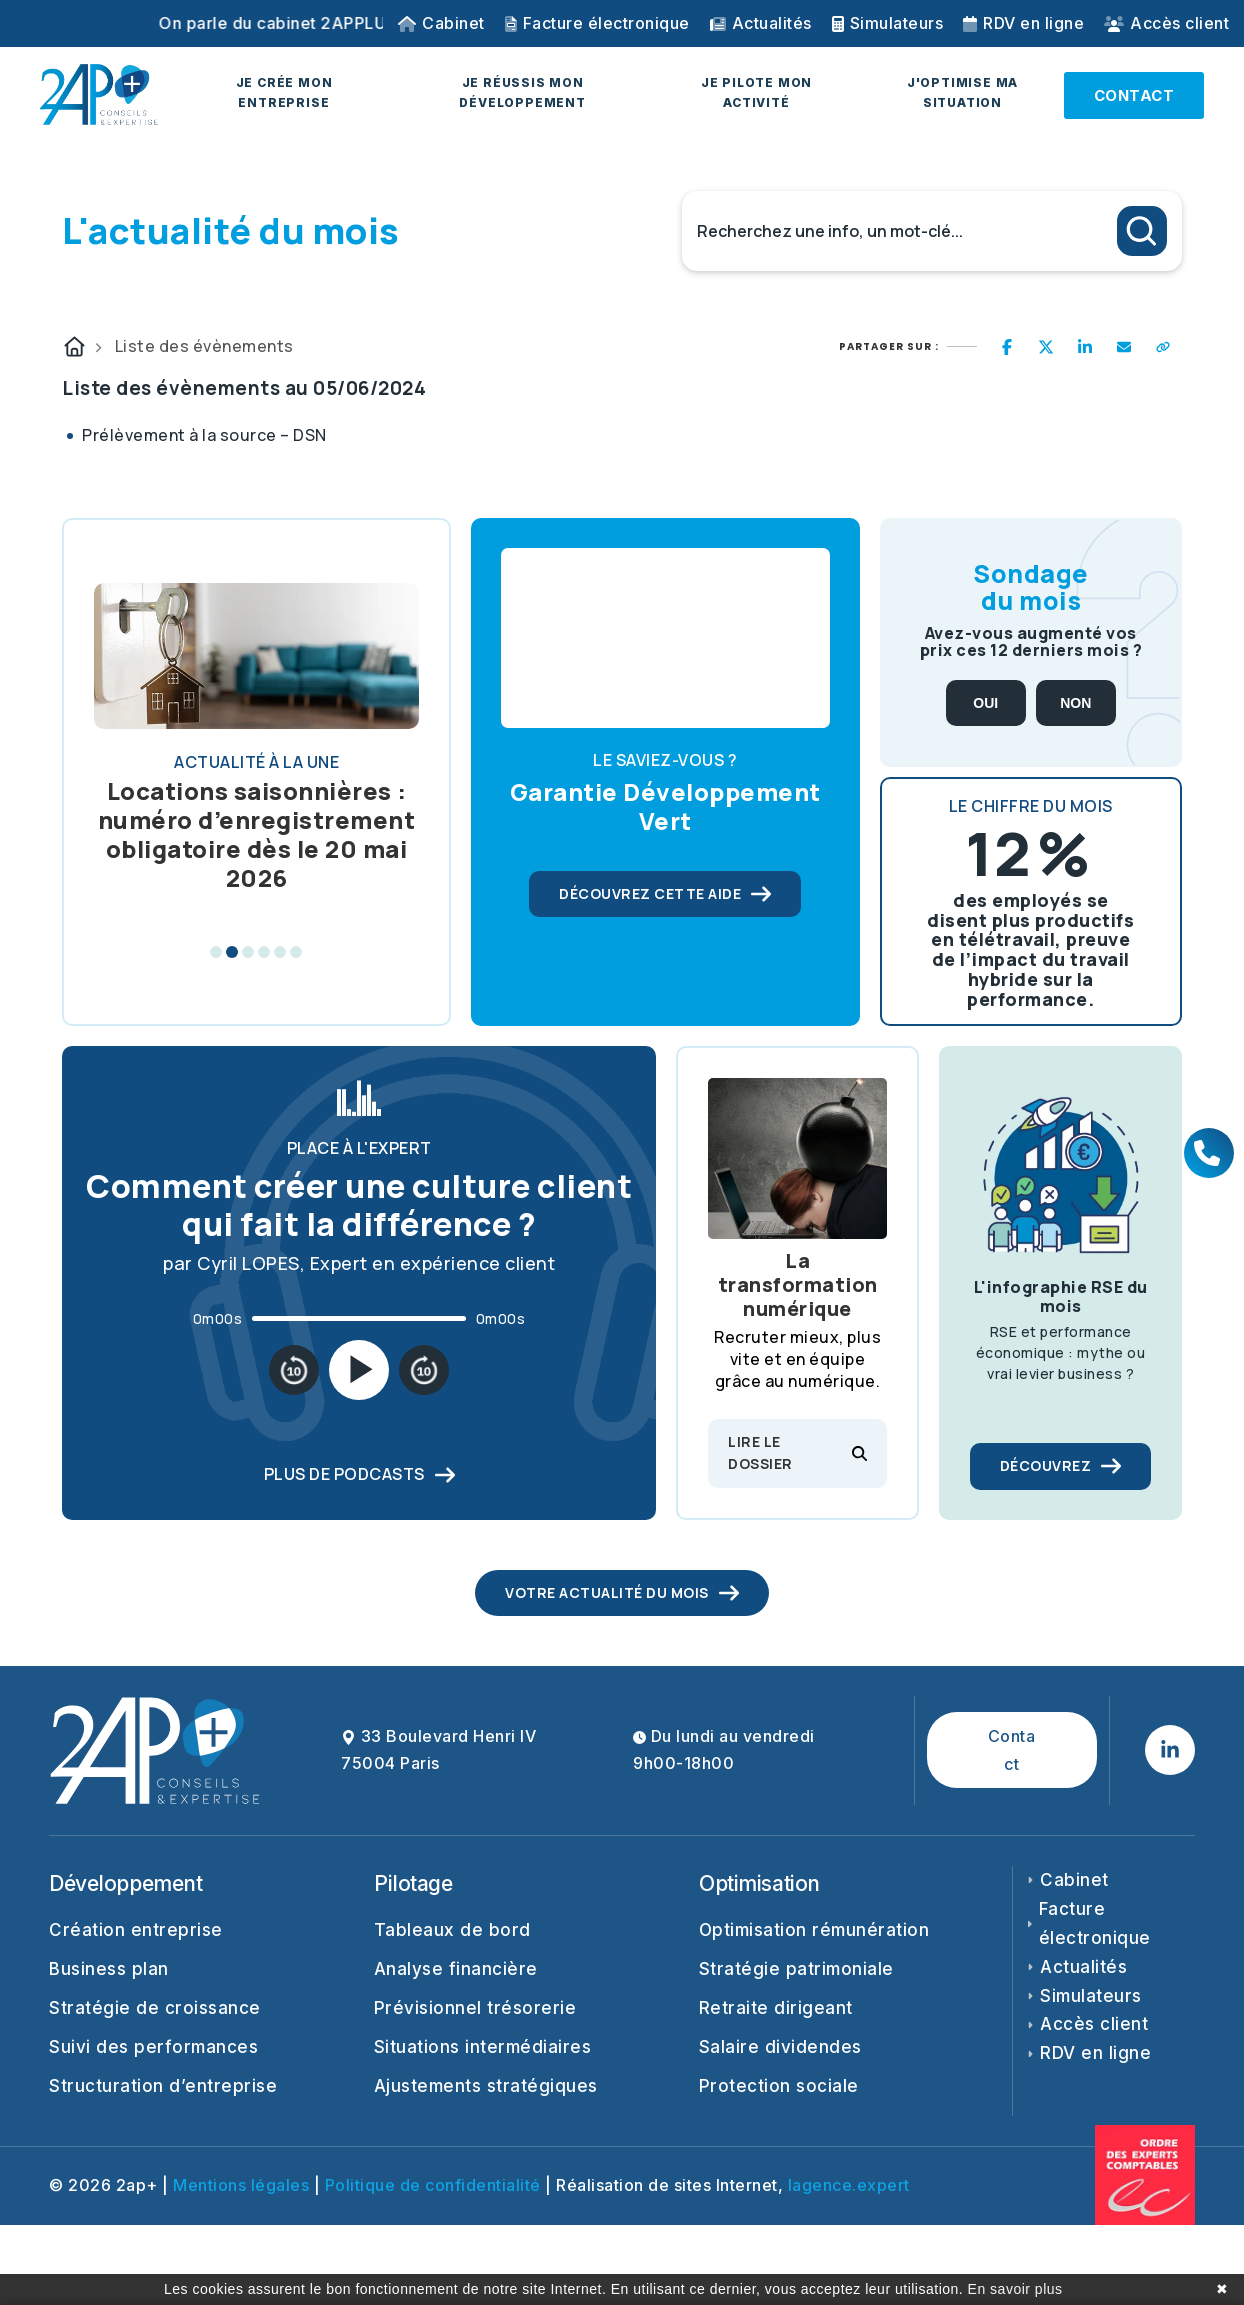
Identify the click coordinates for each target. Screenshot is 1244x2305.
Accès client (1166, 23)
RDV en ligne (1023, 23)
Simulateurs (888, 23)
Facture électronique (597, 23)
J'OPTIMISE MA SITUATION (962, 92)
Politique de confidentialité (433, 2185)
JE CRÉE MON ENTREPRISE (284, 92)
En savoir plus (1015, 2289)
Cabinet (441, 23)
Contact (1012, 1750)
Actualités (761, 23)
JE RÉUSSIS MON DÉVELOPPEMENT (522, 92)
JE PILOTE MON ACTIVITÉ (756, 92)
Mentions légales (241, 2185)
